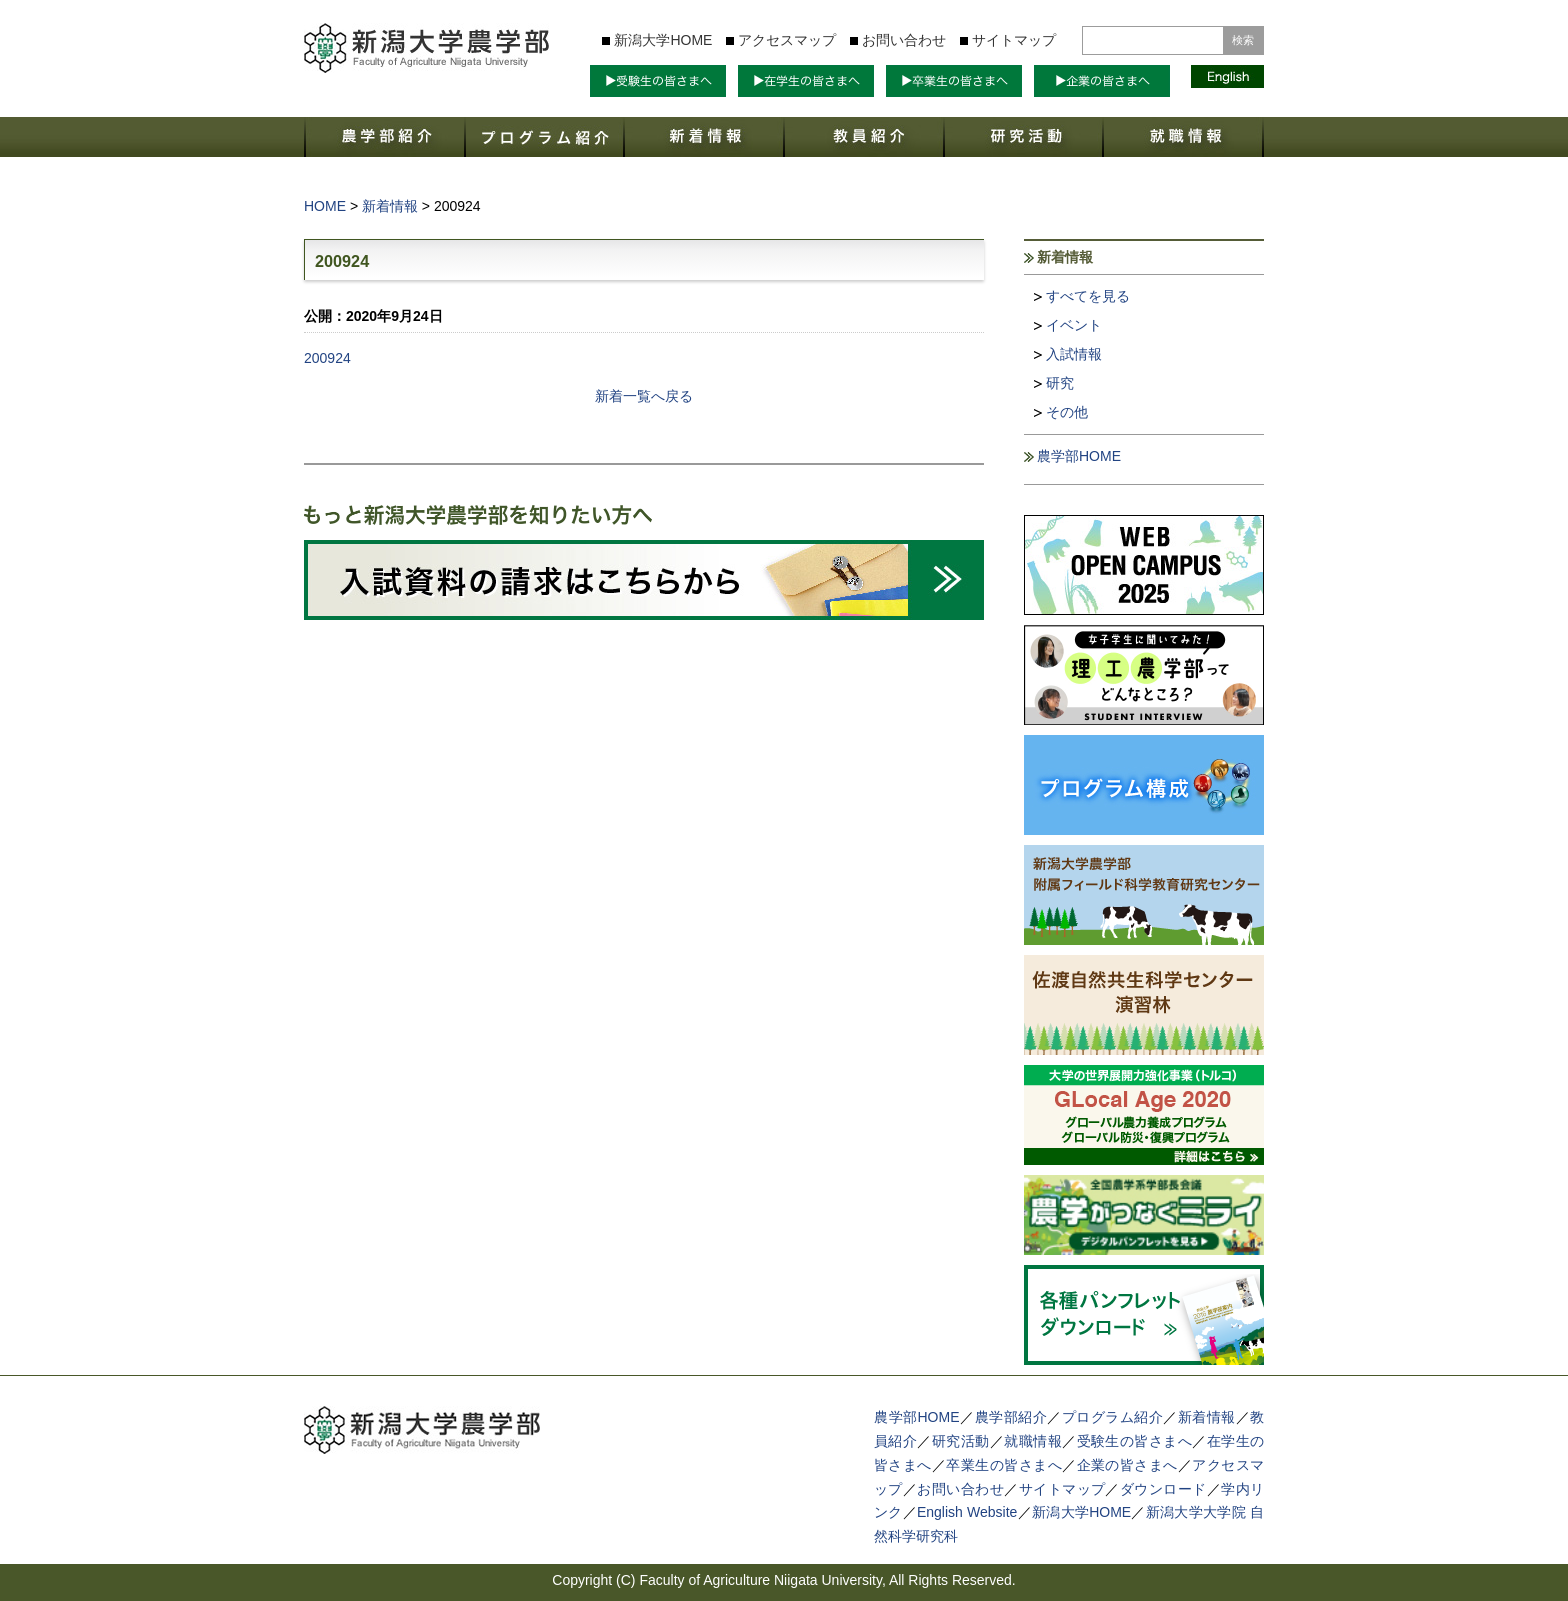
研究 (1060, 383)
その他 (1067, 412)
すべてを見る (1088, 296)
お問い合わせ (904, 40)
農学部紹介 (1011, 1417)
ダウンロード (1163, 1489)
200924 (327, 358)
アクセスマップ (787, 40)
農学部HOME (1079, 456)
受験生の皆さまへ (1135, 1441)
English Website (967, 1512)
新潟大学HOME (663, 40)
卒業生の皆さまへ (1004, 1465)
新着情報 (1207, 1417)
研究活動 (961, 1441)
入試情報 (1074, 354)
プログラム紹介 (1113, 1417)
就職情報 (1033, 1441)
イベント (1074, 325)
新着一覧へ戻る (644, 396)
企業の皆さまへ (1127, 1465)
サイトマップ (1014, 40)
